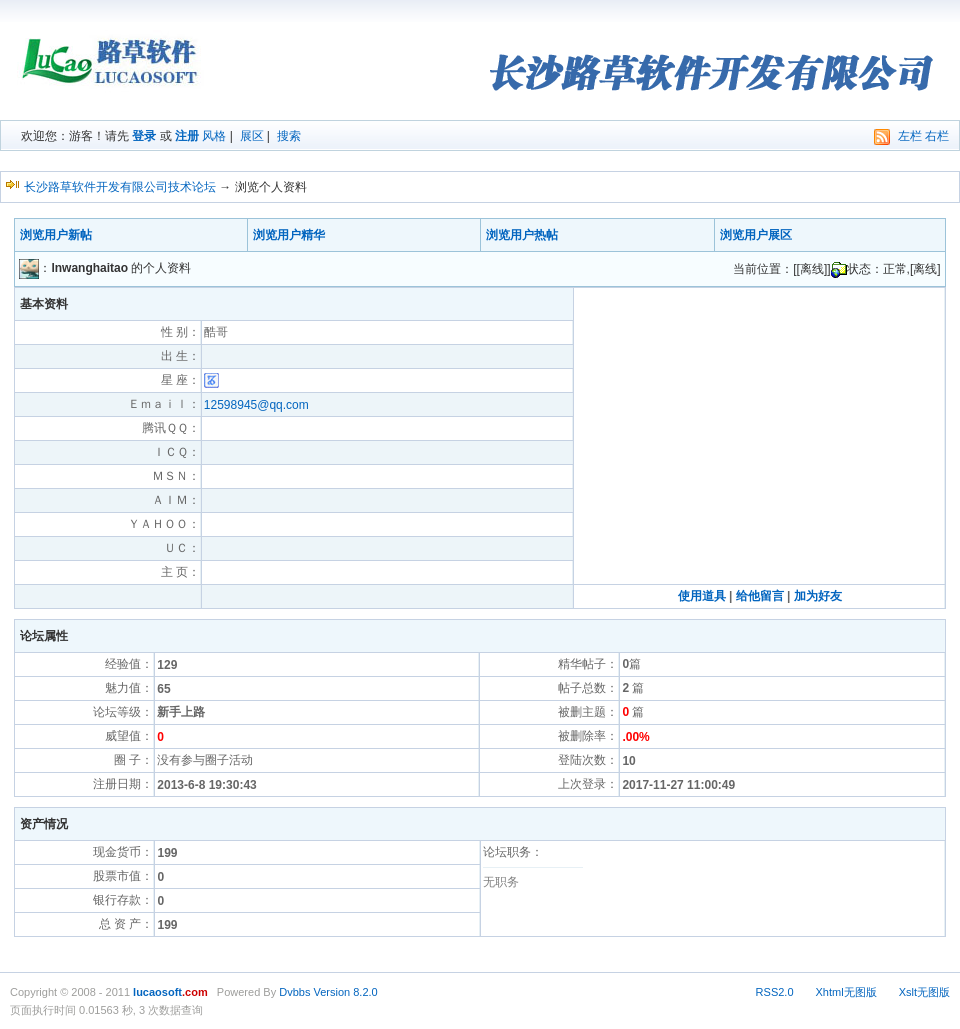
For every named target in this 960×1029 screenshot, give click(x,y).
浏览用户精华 (289, 235)
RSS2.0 (775, 992)
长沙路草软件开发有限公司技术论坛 (120, 187)
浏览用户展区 (756, 235)
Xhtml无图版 (846, 992)
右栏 (937, 136)
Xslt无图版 (924, 992)
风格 (214, 136)
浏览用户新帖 (56, 235)
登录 (144, 136)
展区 (252, 136)
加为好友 (818, 596)
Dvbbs (294, 992)
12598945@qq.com (256, 405)
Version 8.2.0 (345, 992)
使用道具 (702, 596)
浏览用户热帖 (522, 235)
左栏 (910, 136)
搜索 (289, 136)
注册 (187, 136)
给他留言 (760, 596)
